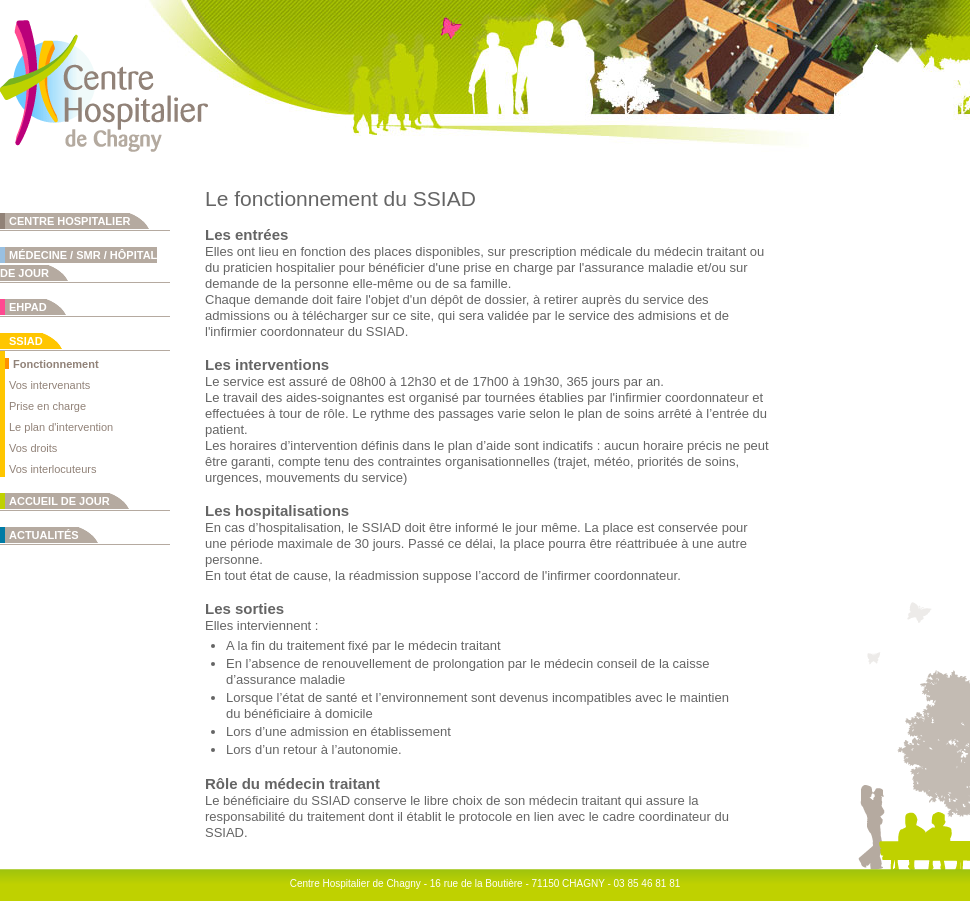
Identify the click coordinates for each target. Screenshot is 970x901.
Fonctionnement (56, 364)
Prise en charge (47, 406)
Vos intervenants (49, 385)
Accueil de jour (59, 501)
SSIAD (26, 341)
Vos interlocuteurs (52, 469)
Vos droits (33, 448)
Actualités (44, 535)
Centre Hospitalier (69, 221)
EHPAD (28, 307)
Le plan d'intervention (61, 427)
